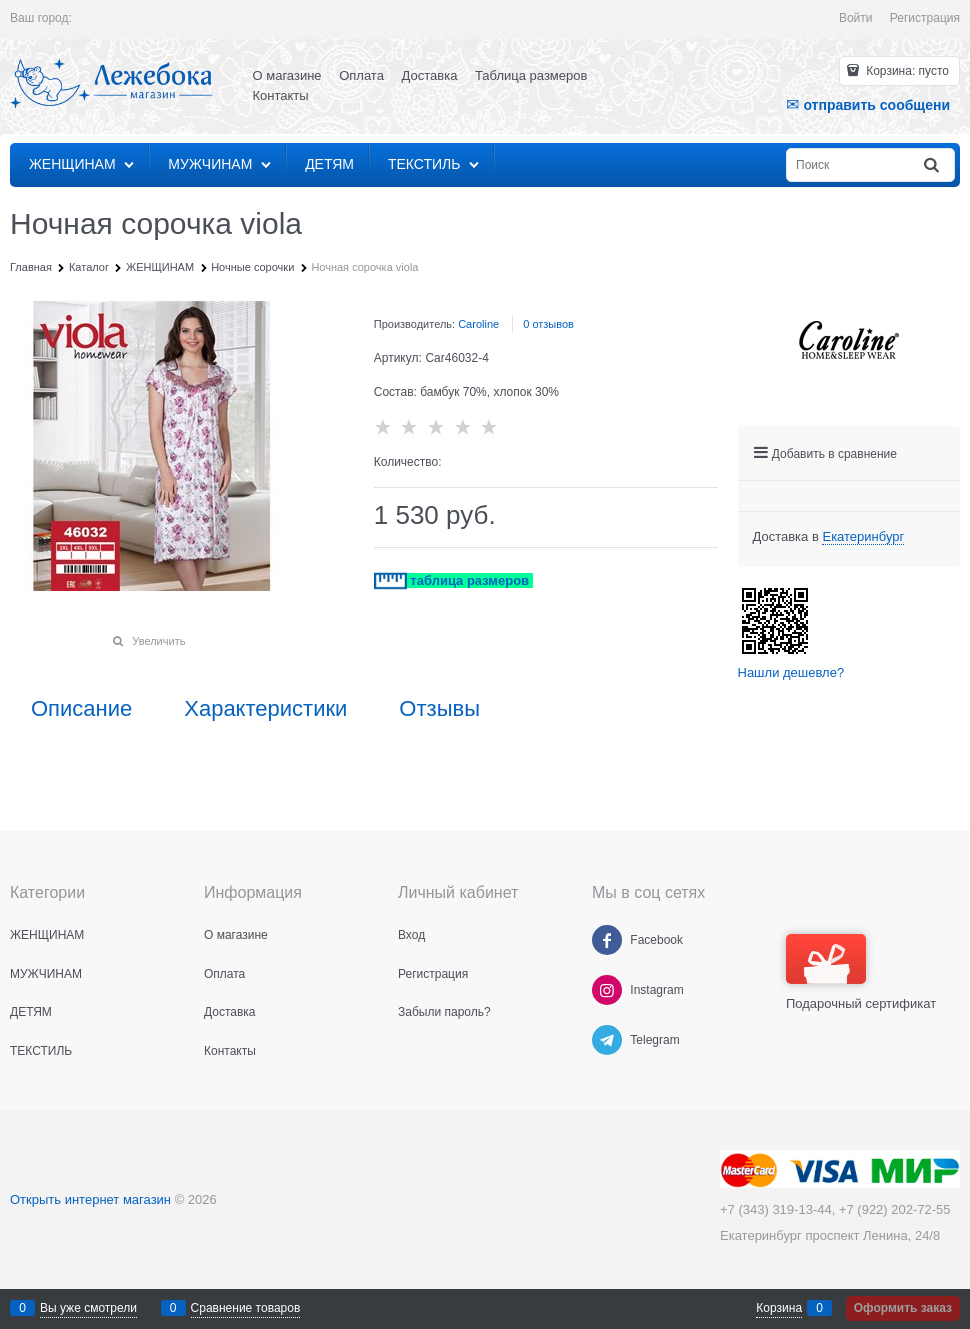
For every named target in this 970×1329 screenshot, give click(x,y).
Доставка (430, 75)
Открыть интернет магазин (90, 1199)
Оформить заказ (903, 1308)
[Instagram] (607, 990)
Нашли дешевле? (791, 672)
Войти (856, 18)
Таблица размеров (531, 75)
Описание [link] (81, 709)
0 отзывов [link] (548, 324)
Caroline (478, 324)
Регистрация (925, 18)
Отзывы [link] (439, 709)
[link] (863, 537)
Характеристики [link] (265, 709)
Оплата (361, 75)
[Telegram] (607, 1040)
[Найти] (933, 165)
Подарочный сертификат (861, 972)
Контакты (281, 95)
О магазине (287, 75)
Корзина (779, 1308)
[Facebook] (607, 940)
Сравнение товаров (246, 1308)
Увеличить (158, 641)
